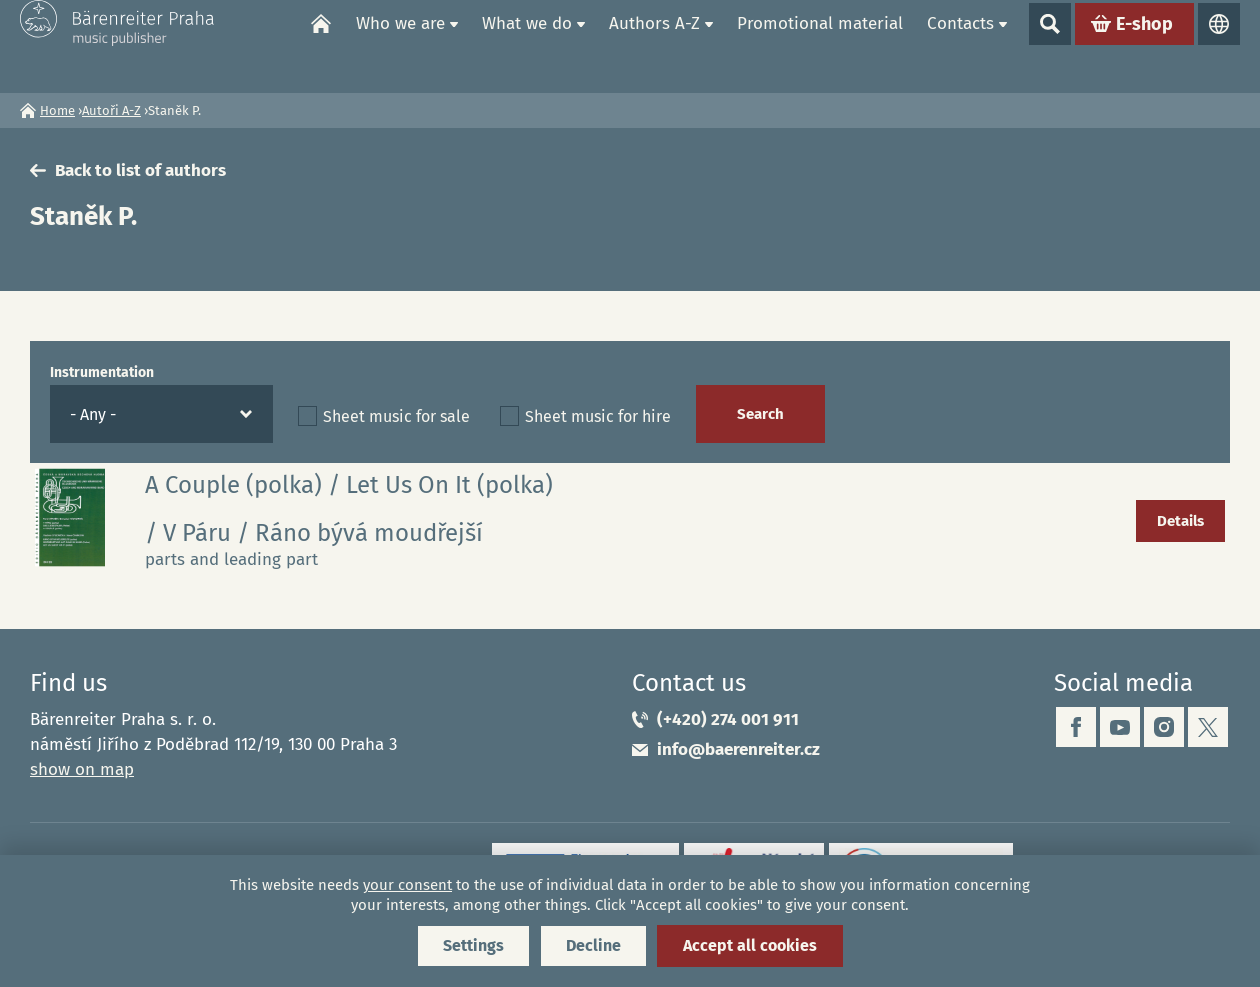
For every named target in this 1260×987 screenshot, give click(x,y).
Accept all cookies (750, 945)
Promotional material (820, 45)
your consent (407, 885)
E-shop (1144, 46)
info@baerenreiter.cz (738, 749)
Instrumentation (102, 372)
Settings (473, 945)
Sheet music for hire (598, 416)
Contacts (960, 45)
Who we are (400, 45)
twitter (1208, 727)
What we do (527, 45)
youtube (1120, 727)
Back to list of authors (140, 170)
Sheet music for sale (396, 416)
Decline (593, 945)
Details (1180, 521)
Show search (1050, 46)
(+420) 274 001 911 (728, 719)
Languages (1219, 46)
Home (321, 46)
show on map (82, 769)
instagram (1164, 727)
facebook (1076, 727)
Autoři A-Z (111, 110)
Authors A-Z (654, 45)
